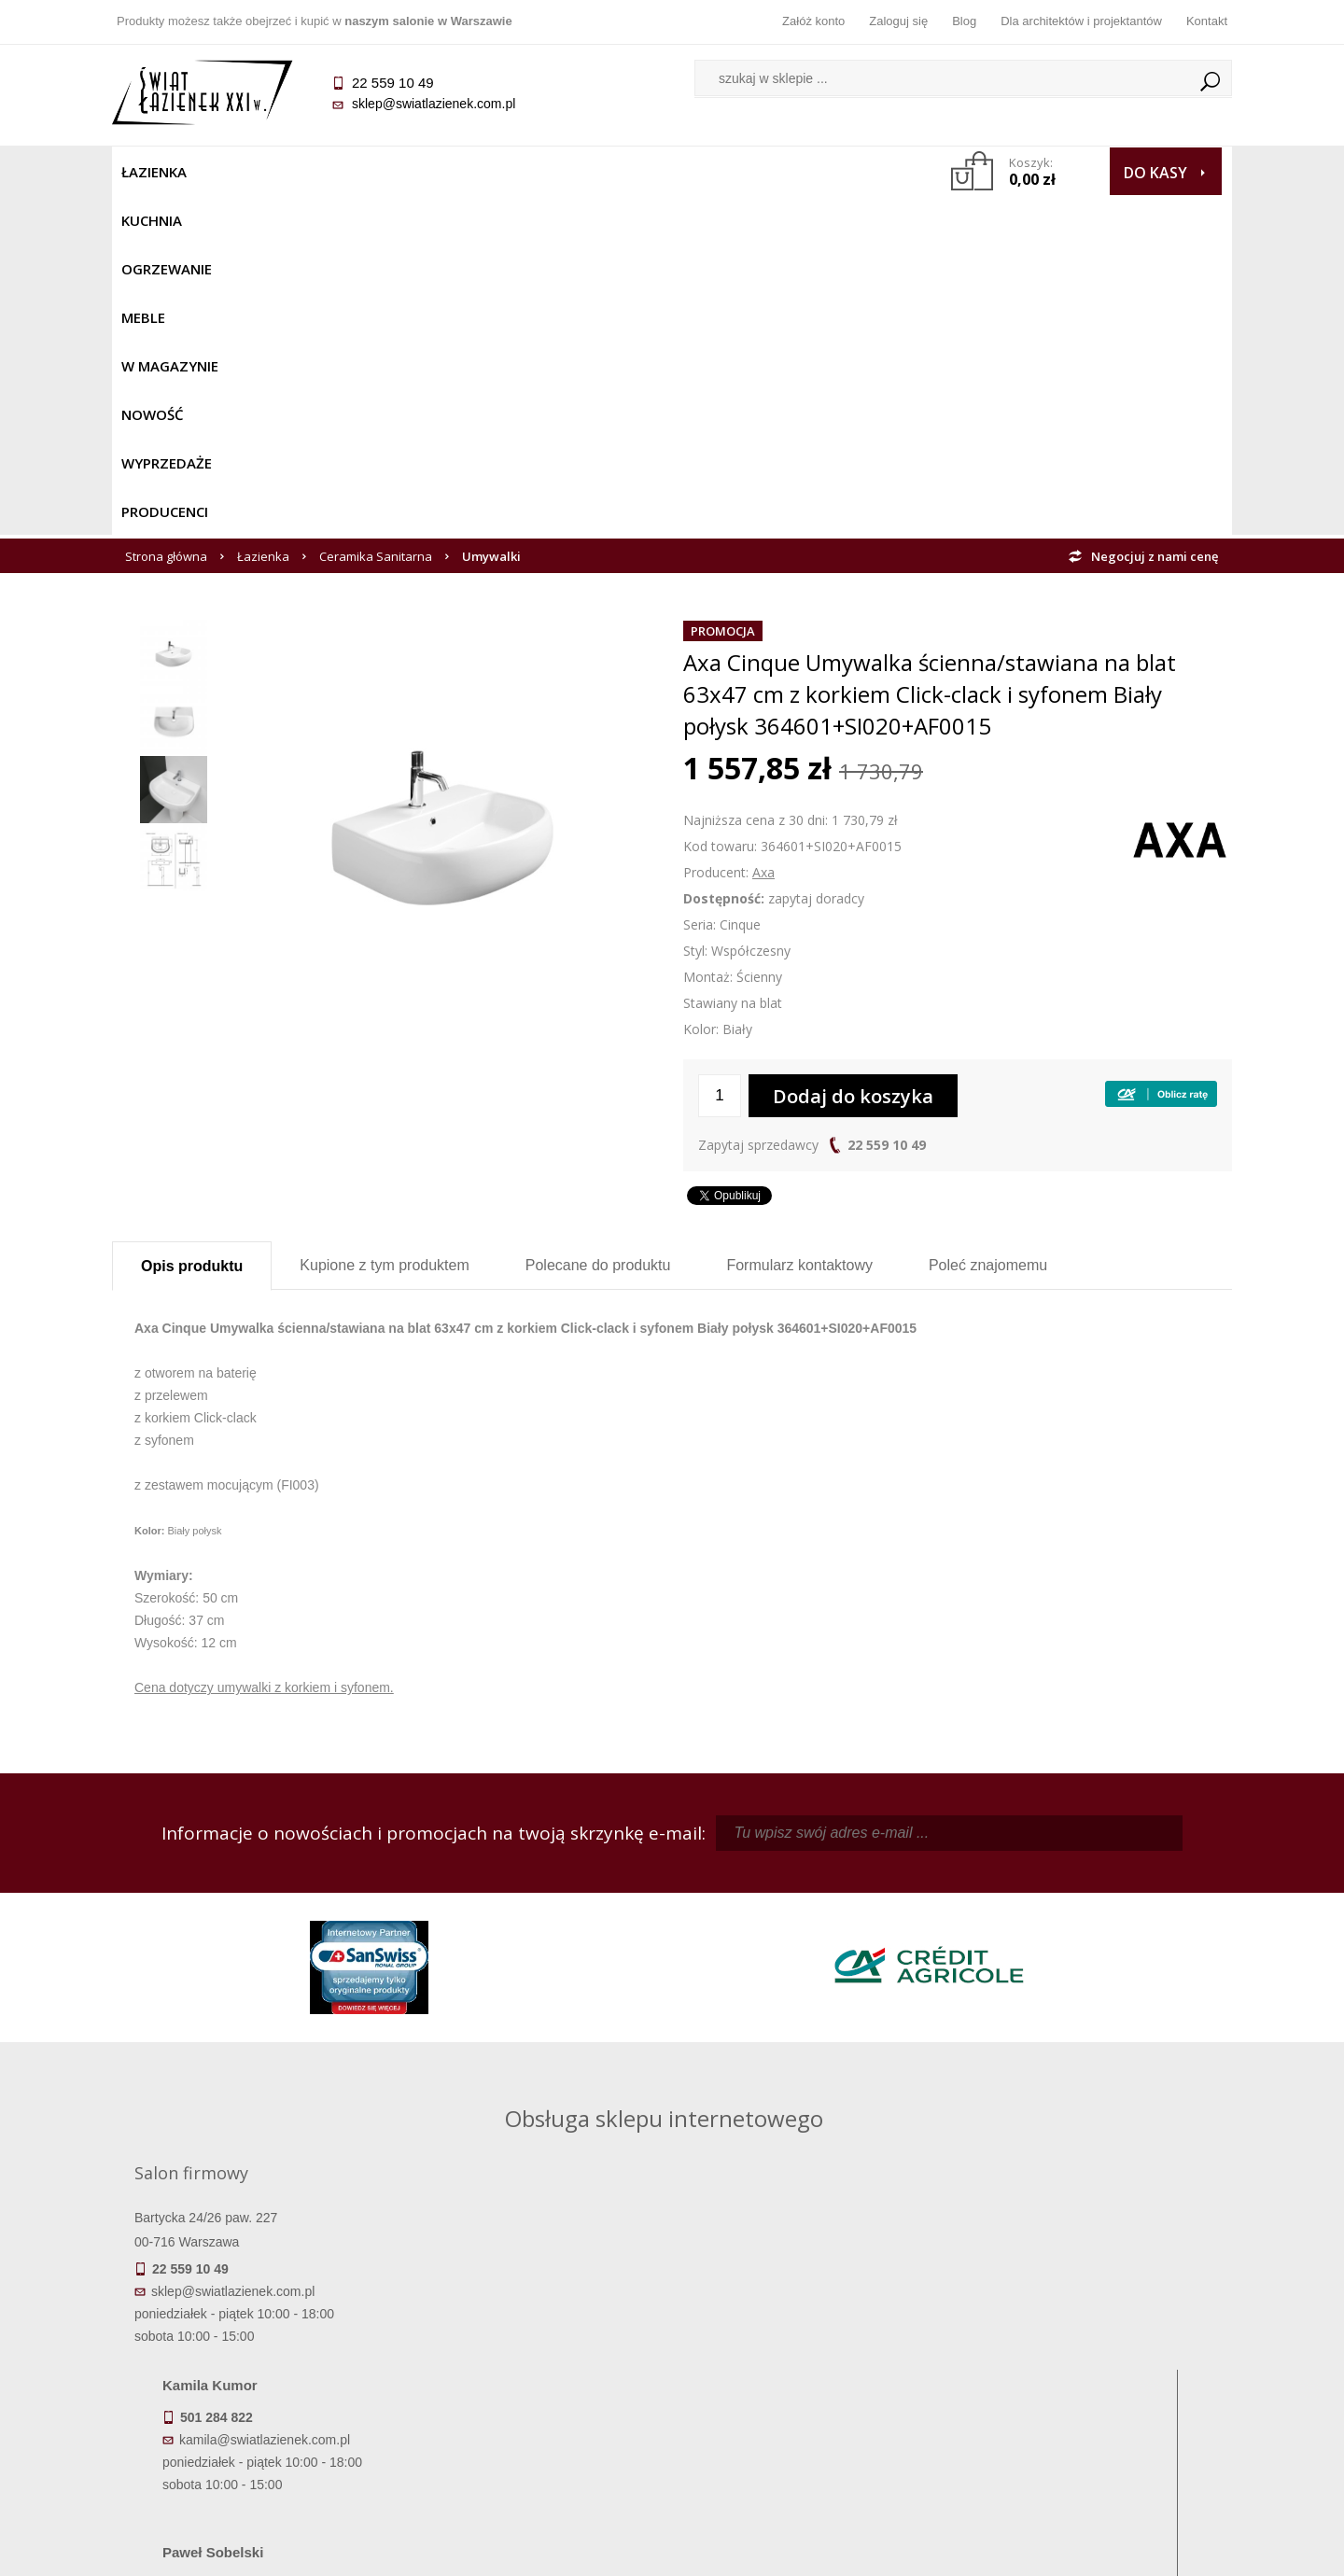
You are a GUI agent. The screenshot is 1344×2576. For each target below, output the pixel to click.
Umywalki (491, 216)
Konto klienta (812, 2399)
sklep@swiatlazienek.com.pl (433, 103)
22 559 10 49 (886, 805)
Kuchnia (239, 171)
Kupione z (384, 925)
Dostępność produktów (252, 2347)
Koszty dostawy (251, 2373)
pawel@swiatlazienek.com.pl (540, 2070)
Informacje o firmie (1091, 2347)
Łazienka (154, 171)
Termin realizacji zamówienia (252, 2321)
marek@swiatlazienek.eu (971, 2001)
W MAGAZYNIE (519, 171)
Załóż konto (813, 21)
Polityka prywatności (532, 2399)
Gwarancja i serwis (251, 2399)
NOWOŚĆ (622, 171)
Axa (763, 532)
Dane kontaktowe (1092, 2321)
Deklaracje (252, 2451)
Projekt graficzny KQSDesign (965, 2549)
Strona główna (166, 216)
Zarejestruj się (812, 2347)
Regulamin (532, 2321)
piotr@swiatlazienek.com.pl (978, 1903)
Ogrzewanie (337, 171)
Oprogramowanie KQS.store (1150, 2549)
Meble (427, 171)
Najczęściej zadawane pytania (532, 2347)
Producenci (832, 171)
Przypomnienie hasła (812, 2373)
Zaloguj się (898, 21)
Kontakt (1206, 21)
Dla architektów (1092, 2373)
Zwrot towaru (252, 2425)
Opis (192, 926)
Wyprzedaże (721, 171)
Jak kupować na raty (532, 2373)
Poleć (988, 925)
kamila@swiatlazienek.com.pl (542, 1903)
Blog (964, 21)
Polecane (598, 925)
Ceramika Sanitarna (375, 216)
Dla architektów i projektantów (1081, 21)
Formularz (799, 925)
